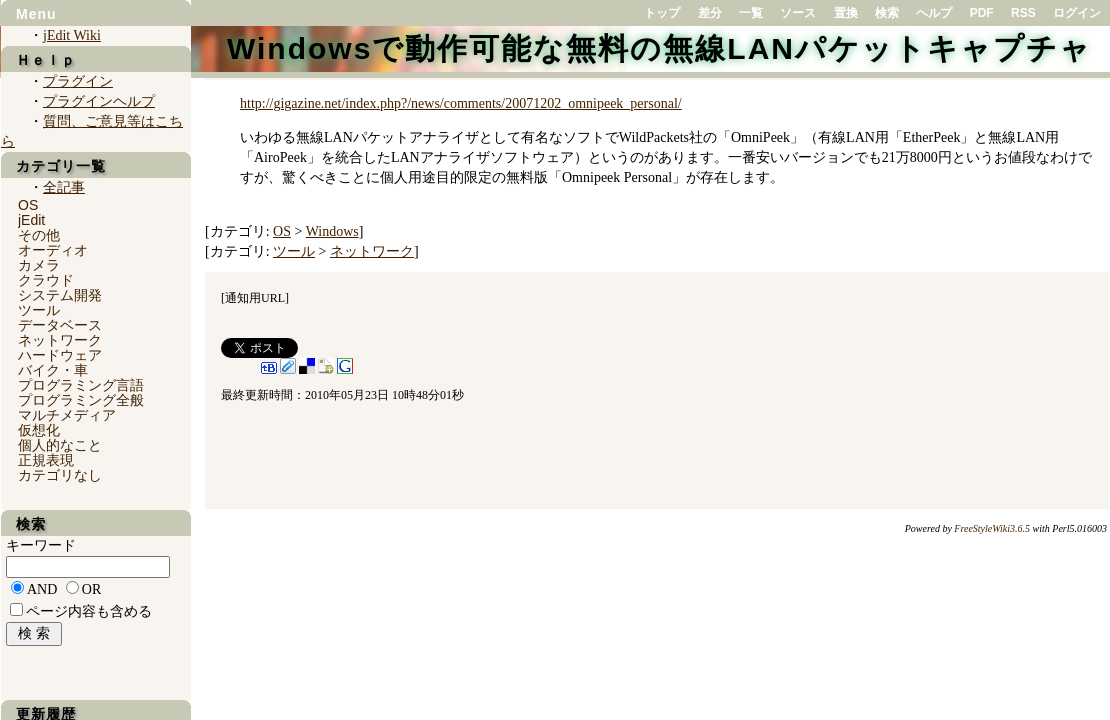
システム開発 (60, 295)
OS (282, 231)
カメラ (39, 265)
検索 (887, 13)
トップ (662, 13)
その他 (39, 235)
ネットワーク (372, 251)
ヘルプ (934, 13)
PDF (982, 13)
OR (91, 589)
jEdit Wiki (72, 35)
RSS (1023, 13)
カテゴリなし (60, 475)
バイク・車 (53, 370)
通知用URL (255, 298)
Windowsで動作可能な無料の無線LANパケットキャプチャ (659, 48)
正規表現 (46, 460)
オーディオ (53, 250)
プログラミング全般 (81, 400)
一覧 (751, 13)
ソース (798, 13)
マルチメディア (67, 415)
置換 (846, 13)
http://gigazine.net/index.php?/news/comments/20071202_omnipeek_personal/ (461, 103)
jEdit (31, 220)
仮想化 (39, 430)
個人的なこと (60, 445)
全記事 (64, 187)
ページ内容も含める (89, 611)
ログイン (1077, 13)
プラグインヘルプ (99, 101)
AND (42, 589)
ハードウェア (60, 355)
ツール (294, 251)
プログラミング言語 (81, 385)
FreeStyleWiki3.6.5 (992, 528)
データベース (60, 325)
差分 (710, 13)
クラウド (46, 280)
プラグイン (78, 81)
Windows (332, 231)
